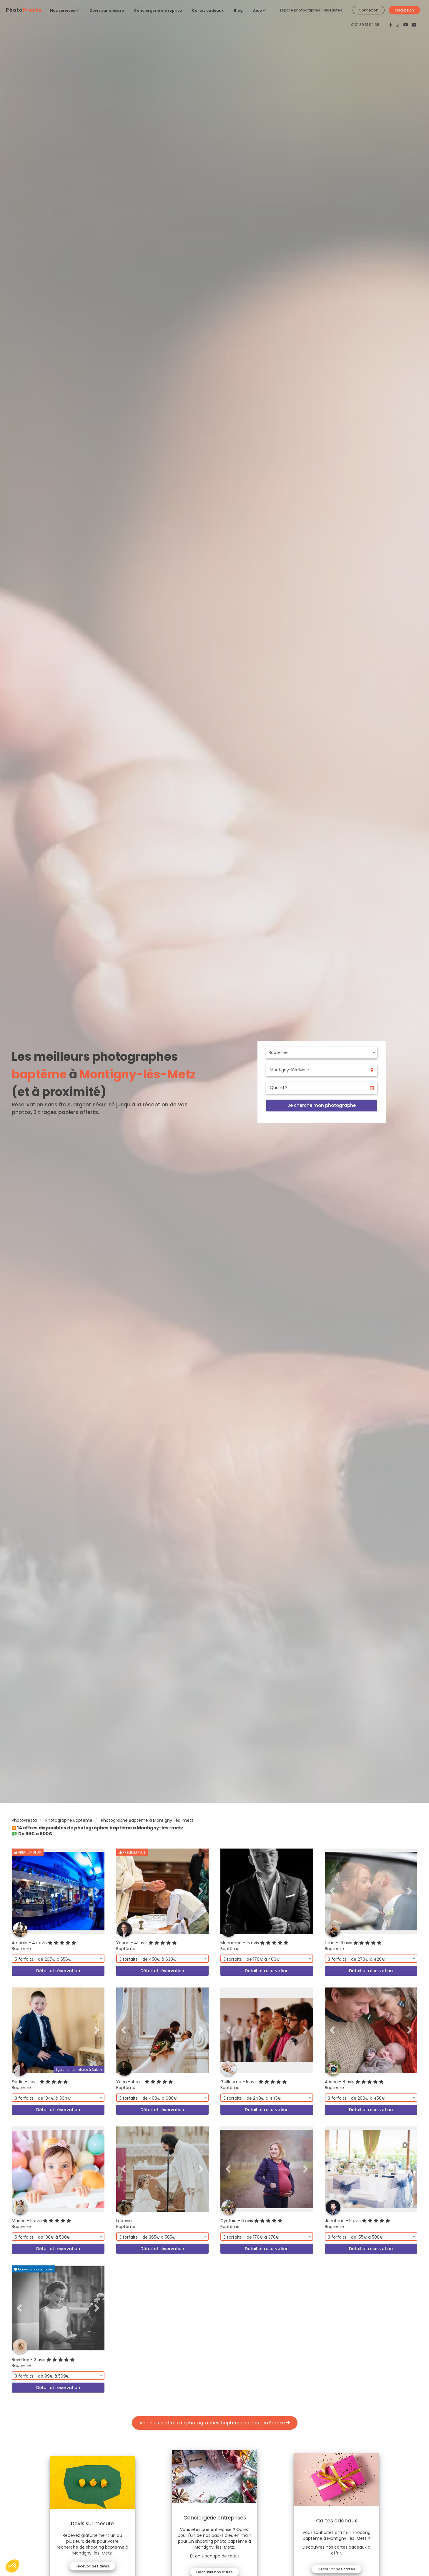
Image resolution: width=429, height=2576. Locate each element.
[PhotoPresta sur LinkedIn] (414, 25)
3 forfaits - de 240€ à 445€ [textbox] (252, 2098)
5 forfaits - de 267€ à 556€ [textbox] (43, 1959)
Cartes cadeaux (208, 10)
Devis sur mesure (106, 10)
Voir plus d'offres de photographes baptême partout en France (214, 2423)
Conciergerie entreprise (158, 10)
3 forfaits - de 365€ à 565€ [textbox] (147, 2237)
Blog (238, 10)
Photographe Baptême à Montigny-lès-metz (147, 1820)
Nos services (64, 10)
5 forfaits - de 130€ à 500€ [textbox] (42, 2237)
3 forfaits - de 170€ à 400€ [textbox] (251, 1959)
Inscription (404, 10)
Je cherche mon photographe (321, 1105)
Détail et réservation (58, 1971)
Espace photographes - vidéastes (311, 10)
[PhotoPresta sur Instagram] (398, 25)
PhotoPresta (24, 1820)
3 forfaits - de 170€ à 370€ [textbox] (251, 2237)
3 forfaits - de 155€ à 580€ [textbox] (355, 2237)
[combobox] (321, 1052)
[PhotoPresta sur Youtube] (406, 25)
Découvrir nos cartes (335, 2569)
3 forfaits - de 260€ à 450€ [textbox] (356, 2098)
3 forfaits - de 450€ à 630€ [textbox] (148, 1959)
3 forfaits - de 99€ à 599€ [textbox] (42, 2376)
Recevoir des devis (94, 2566)
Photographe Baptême (68, 1820)
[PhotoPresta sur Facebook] (391, 25)
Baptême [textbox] (278, 1052)
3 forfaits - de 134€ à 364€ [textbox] (43, 2098)
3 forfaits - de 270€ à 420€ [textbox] (356, 1959)
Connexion (368, 10)
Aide (259, 10)
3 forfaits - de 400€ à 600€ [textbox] (148, 2098)
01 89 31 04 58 (367, 24)
